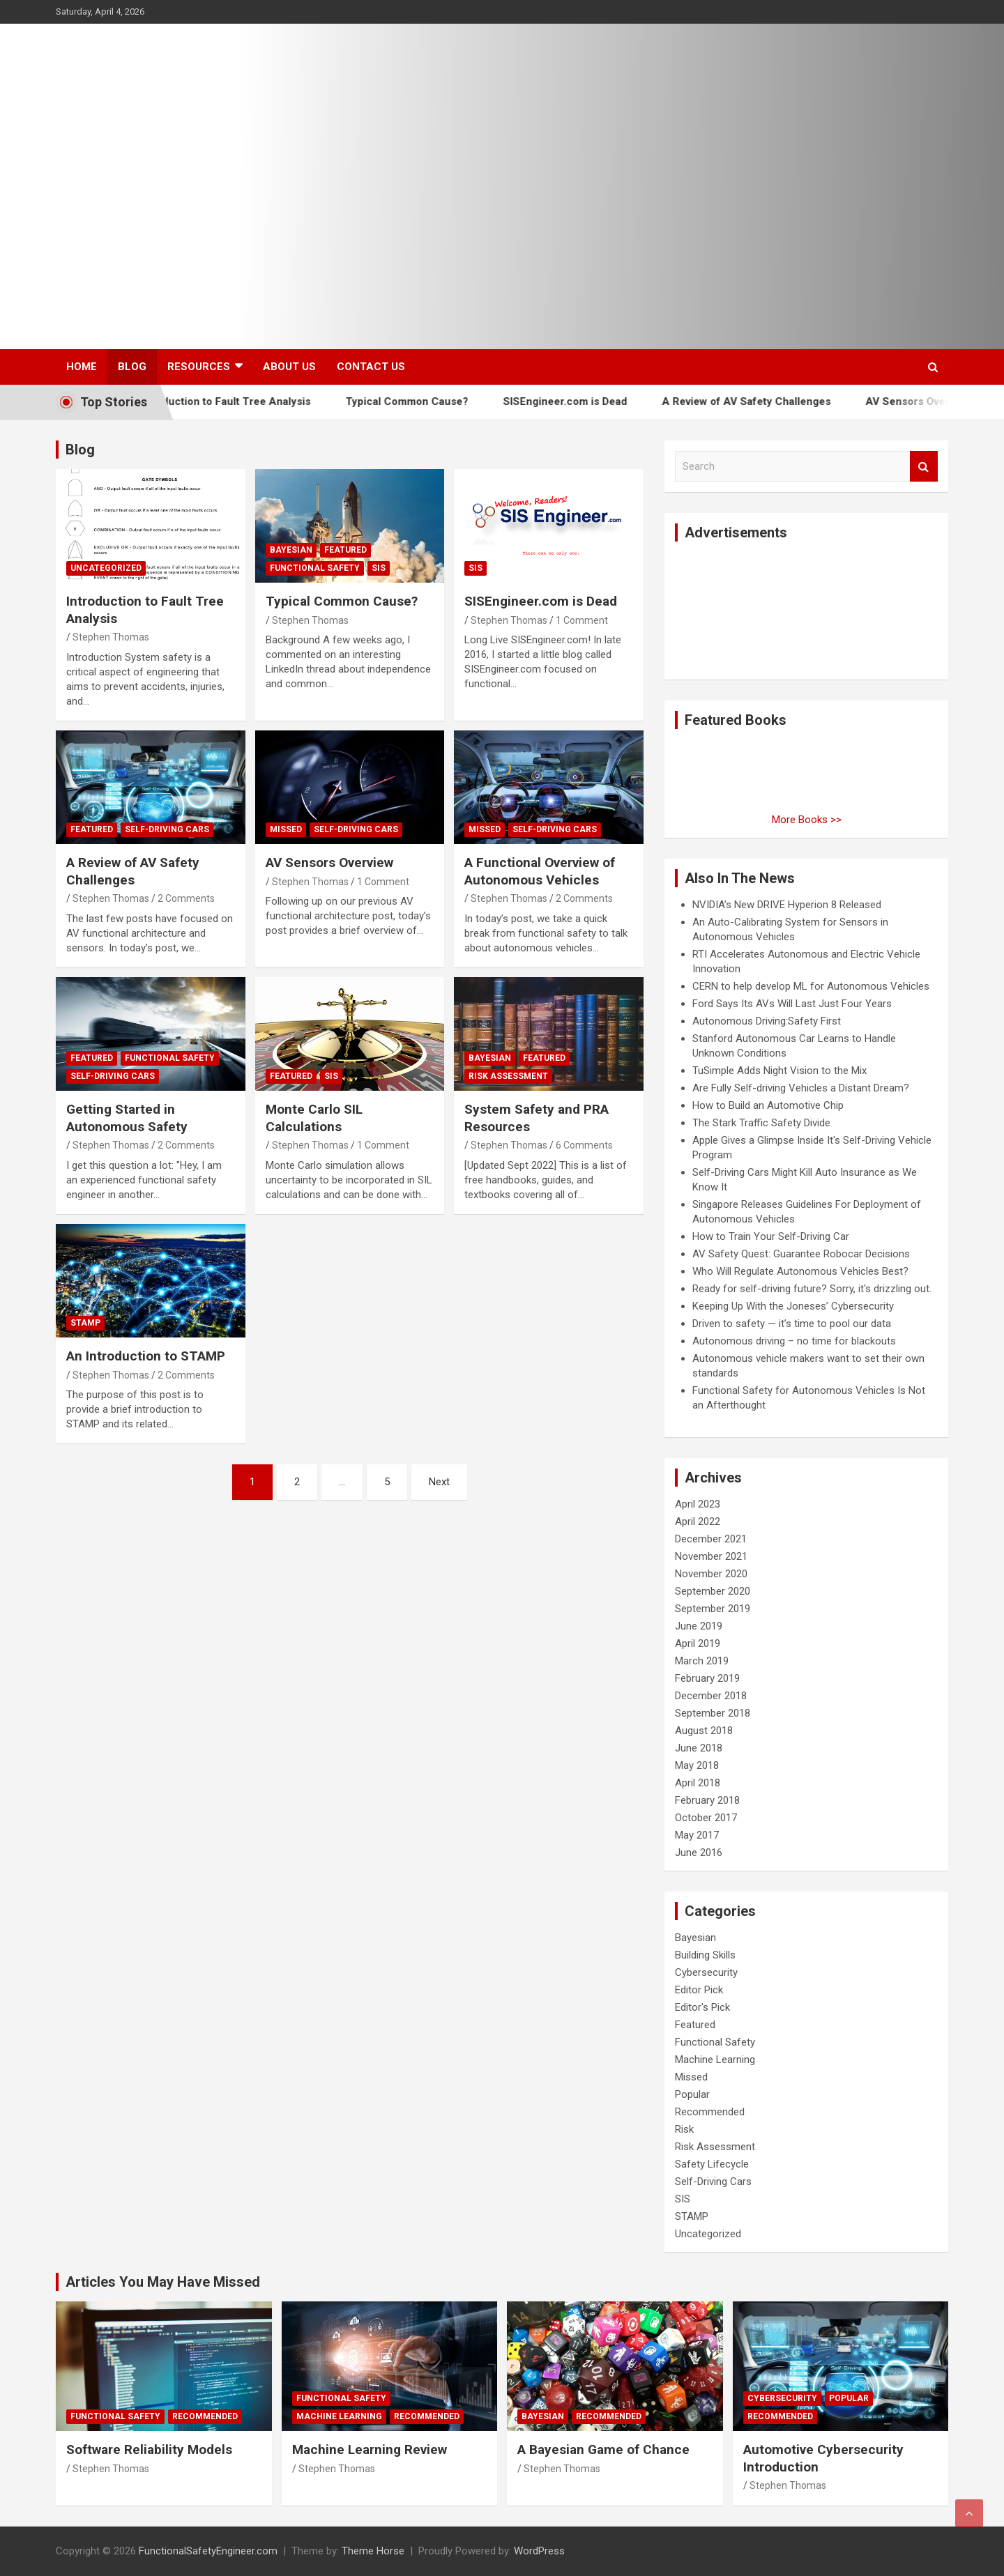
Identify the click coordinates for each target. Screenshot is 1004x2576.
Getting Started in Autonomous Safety (127, 1118)
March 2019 (702, 1661)
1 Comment (582, 620)
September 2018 (712, 1713)
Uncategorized (106, 568)
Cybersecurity (706, 1972)
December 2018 (711, 1695)
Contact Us (371, 366)
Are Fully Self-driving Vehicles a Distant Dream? (800, 1088)
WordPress (539, 2551)
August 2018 (704, 1730)
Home (81, 366)
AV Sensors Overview (944, 401)
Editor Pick (699, 1990)
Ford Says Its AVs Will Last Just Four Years (792, 1003)
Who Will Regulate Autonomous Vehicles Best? (800, 1271)
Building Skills (705, 1955)
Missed (286, 829)
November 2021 (711, 1556)
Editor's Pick (702, 2007)
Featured (345, 550)
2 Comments (186, 898)
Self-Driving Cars (167, 829)
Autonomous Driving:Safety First (766, 1021)
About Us (289, 366)
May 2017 (697, 1835)
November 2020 (711, 1573)
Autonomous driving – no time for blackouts (794, 1341)
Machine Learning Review (369, 2449)
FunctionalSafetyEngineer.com (208, 2551)
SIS (379, 568)
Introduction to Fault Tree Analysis (251, 401)
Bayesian (291, 550)
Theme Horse (373, 2551)
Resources (198, 366)
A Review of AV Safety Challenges (772, 401)
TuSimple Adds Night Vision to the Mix (779, 1070)
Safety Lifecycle (712, 2164)
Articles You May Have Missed (163, 2282)
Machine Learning (715, 2059)
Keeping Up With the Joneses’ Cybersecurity (793, 1306)
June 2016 (698, 1852)
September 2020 (712, 1591)
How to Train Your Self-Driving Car (770, 1236)
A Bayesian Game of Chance (603, 2449)
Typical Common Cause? (433, 401)
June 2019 (698, 1626)
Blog (132, 366)
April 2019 (697, 1643)
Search (924, 466)
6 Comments (584, 1145)
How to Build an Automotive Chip (768, 1105)
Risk (684, 2129)
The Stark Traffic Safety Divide (761, 1123)
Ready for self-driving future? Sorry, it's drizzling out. (811, 1288)
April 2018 (697, 1783)
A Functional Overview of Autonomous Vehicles (539, 871)
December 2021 (711, 1539)
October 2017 (706, 1817)
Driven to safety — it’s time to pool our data (791, 1323)
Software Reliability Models (149, 2449)
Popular (692, 2094)
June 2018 (698, 1748)
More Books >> (807, 819)
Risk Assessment (508, 1076)
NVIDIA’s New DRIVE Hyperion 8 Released (786, 904)
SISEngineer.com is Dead (591, 401)
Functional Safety (315, 568)
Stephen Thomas (111, 637)
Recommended (710, 2112)
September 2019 (712, 1608)
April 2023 (697, 1504)
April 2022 (697, 1521)
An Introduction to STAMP (145, 1356)
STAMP (85, 1323)
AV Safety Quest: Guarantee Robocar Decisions (801, 1254)
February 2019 (707, 1678)
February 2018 (707, 1800)
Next (439, 1481)
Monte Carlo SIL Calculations (314, 1118)
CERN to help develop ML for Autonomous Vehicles (810, 986)
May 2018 (697, 1765)
